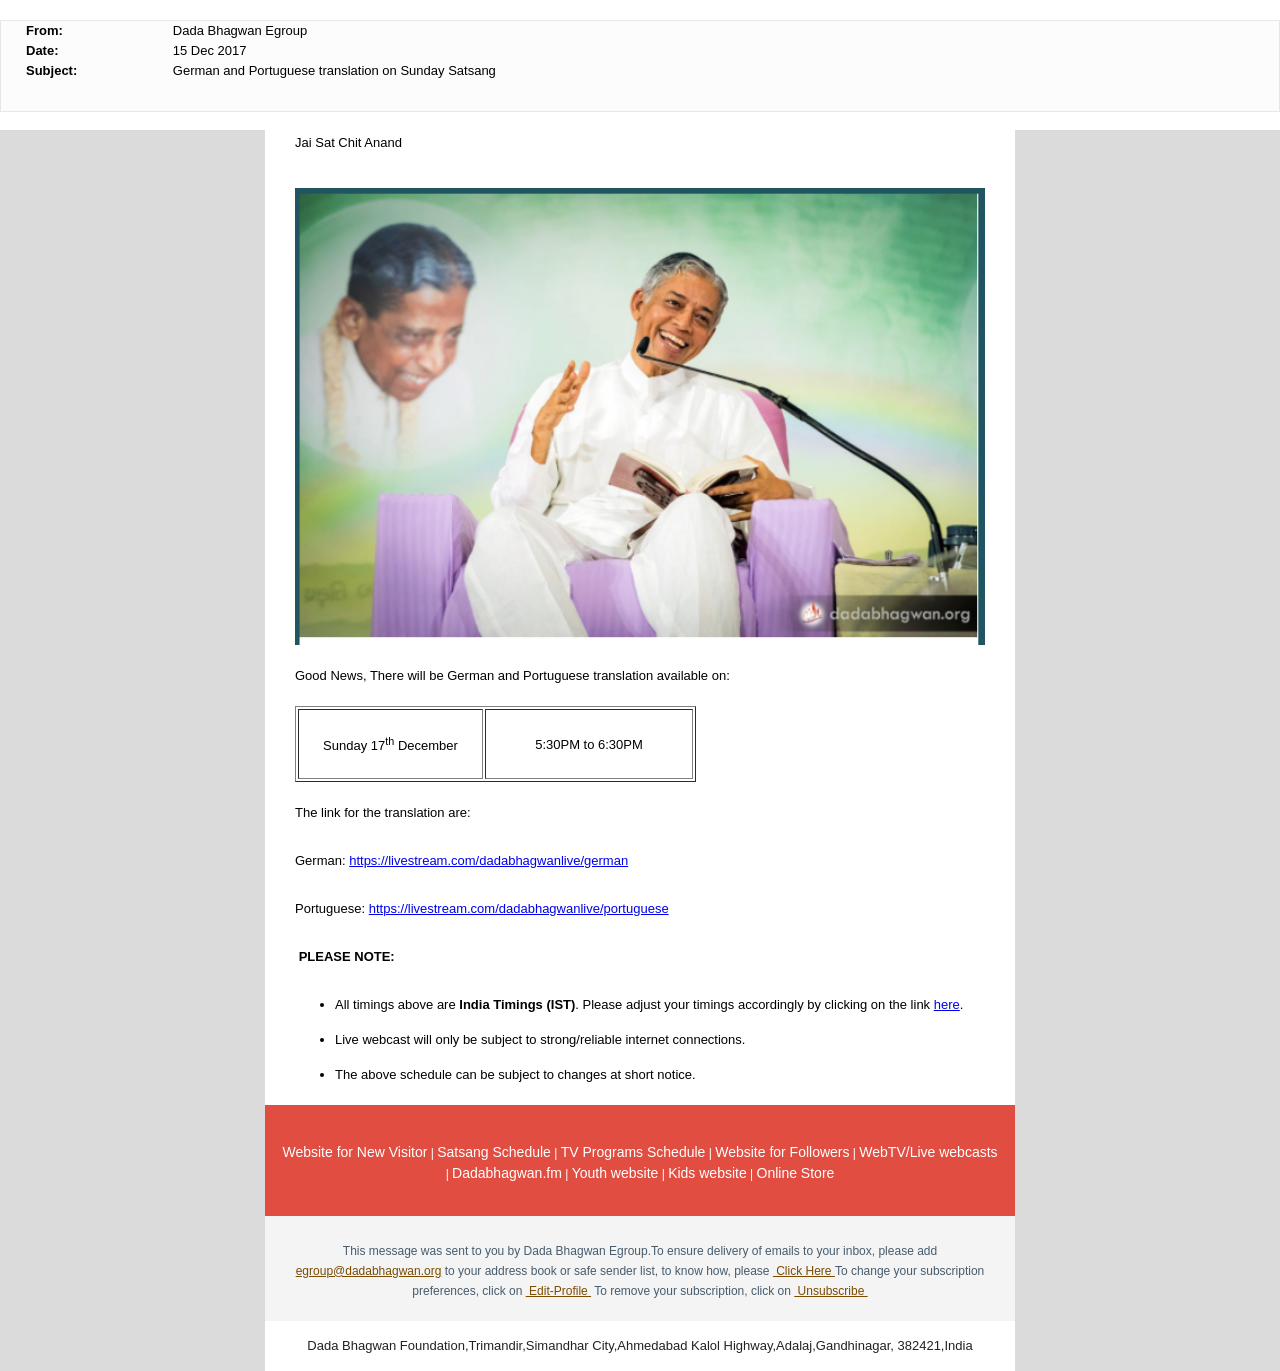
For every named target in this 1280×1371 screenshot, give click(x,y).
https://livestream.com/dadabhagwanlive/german (488, 860)
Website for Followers (782, 1152)
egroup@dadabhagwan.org (369, 1271)
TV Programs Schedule (633, 1152)
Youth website (615, 1173)
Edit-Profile (558, 1291)
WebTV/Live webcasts (928, 1152)
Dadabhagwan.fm (507, 1173)
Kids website (707, 1173)
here (947, 1004)
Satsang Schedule (494, 1152)
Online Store (796, 1173)
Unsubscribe (830, 1291)
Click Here (804, 1271)
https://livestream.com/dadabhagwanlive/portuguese (519, 908)
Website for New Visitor (354, 1152)
